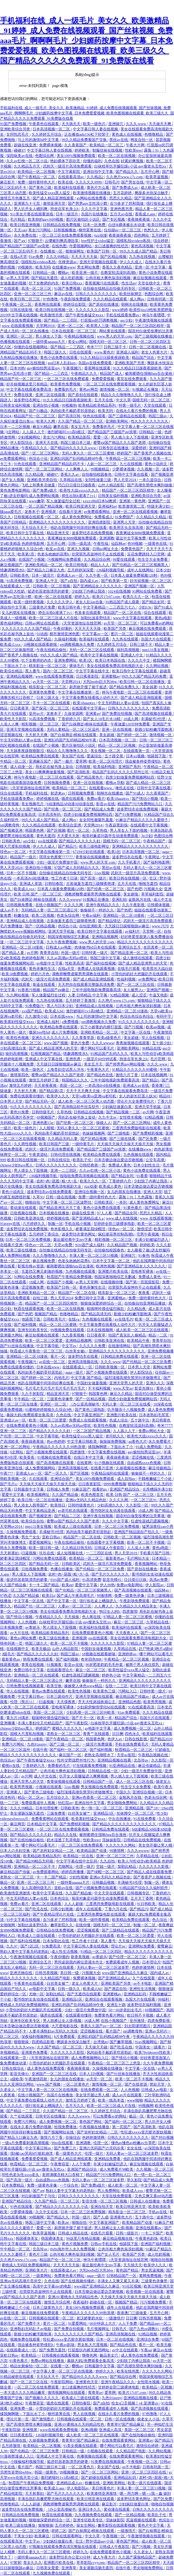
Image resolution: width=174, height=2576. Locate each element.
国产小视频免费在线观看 (107, 1372)
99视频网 (145, 2105)
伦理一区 (101, 2143)
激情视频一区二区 (115, 389)
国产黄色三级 (40, 187)
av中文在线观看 (125, 2350)
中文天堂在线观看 (109, 1893)
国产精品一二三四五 (51, 373)
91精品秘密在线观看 (17, 2376)
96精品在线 (151, 1048)
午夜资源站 (39, 1154)
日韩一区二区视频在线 (148, 347)
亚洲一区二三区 (70, 325)
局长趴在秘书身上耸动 (54, 766)
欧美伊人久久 (58, 1096)
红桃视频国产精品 (46, 1053)
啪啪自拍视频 (162, 2260)
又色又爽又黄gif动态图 (153, 2196)
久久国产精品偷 (65, 1494)
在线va (74, 1319)
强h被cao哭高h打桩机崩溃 (32, 2153)
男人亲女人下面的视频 (129, 830)
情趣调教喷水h (12, 570)
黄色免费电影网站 (15, 490)
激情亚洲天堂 (54, 203)
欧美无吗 (42, 267)
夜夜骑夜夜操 (139, 219)
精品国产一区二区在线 (123, 612)
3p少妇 (146, 836)
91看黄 (142, 1176)
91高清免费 (91, 1579)
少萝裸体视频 (124, 469)
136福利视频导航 (110, 570)
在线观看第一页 (137, 751)
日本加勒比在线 (56, 1941)
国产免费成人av (125, 187)
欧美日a (48, 1595)
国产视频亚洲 (162, 474)
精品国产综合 (143, 357)
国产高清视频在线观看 (154, 713)
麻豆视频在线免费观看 (148, 628)
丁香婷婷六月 (69, 719)
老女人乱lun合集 (89, 602)
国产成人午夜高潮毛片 (76, 1595)
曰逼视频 (29, 1553)
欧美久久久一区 (136, 596)
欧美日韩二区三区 (25, 299)
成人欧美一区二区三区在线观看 (142, 1330)
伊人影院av (155, 1585)
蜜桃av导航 (114, 782)
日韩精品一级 (44, 272)
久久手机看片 (129, 862)
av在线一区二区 (52, 1362)
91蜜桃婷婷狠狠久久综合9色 (49, 1409)
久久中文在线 (47, 2212)
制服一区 (55, 1223)
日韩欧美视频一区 (110, 1367)
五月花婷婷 (123, 193)
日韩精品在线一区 (103, 1771)
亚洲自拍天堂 (102, 2206)
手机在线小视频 (78, 1223)
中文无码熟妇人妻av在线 (119, 703)
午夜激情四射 (36, 2079)
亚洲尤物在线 (21, 1973)
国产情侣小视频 (145, 798)
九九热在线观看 (125, 639)
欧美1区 (86, 660)
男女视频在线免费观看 (100, 1787)
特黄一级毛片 (130, 405)
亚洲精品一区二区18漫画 (124, 915)
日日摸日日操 (135, 1579)
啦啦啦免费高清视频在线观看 (85, 1176)
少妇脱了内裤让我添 (88, 591)
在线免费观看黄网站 (119, 2440)
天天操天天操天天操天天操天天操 (125, 1144)
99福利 (164, 1999)
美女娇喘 (131, 894)
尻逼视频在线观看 (141, 2520)
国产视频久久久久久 (42, 2398)
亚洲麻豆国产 (40, 761)
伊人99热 (107, 1585)
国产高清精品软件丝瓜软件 (77, 1107)
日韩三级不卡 (115, 347)
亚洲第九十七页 (27, 203)
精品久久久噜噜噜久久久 (122, 395)
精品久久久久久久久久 (19, 1978)
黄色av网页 (88, 389)
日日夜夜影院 (88, 676)
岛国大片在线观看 (156, 639)
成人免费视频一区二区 (133, 1728)
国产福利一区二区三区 (68, 1749)
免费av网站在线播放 (48, 2360)
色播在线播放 (62, 1569)
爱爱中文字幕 (13, 1494)
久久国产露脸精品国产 (137, 2557)
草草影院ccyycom (91, 2562)
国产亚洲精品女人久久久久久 (98, 586)
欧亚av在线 (55, 549)
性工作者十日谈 (65, 878)
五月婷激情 (11, 2445)
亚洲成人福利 (128, 352)
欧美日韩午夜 (69, 607)
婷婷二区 (58, 2530)
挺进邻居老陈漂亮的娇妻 (49, 591)
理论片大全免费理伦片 (136, 1101)
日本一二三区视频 (15, 426)
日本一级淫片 (67, 214)
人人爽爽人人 (77, 469)
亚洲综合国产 (62, 1478)
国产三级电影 (119, 1133)
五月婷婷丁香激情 (80, 1000)
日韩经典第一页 (92, 1165)
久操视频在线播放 (131, 1468)
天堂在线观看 (155, 405)
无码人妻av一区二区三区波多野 (103, 1967)
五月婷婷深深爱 (81, 570)
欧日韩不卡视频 (140, 2015)
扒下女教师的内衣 (44, 283)
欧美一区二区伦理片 (106, 761)
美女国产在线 (73, 756)
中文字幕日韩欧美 (82, 1441)
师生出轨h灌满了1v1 (79, 496)
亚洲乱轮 (119, 899)
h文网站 (13, 432)
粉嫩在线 (22, 915)
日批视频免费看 (35, 1569)
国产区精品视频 (113, 256)
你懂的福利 (93, 161)
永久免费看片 (160, 1441)
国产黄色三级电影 (90, 1409)
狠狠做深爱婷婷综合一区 (101, 1303)
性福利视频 (126, 979)
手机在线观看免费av (123, 315)
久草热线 (100, 830)
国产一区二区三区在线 (136, 984)
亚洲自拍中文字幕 (98, 171)
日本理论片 (151, 1962)
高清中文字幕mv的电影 (52, 2286)
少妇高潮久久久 (110, 1505)
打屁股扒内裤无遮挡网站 (89, 2350)
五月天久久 (75, 2105)
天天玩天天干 (48, 2376)
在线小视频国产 (49, 905)
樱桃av (64, 272)
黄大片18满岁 (18, 1718)
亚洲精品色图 (130, 1702)
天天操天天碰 (96, 2047)
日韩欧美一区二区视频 (52, 586)
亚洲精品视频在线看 (114, 1760)
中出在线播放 (120, 1819)
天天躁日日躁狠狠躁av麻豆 (127, 926)
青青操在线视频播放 (92, 857)
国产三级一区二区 (64, 1744)
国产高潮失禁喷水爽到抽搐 (150, 485)
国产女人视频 (13, 480)
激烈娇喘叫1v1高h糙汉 (66, 432)
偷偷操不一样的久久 (97, 910)
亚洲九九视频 (78, 549)
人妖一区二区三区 (102, 464)
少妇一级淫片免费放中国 (57, 862)
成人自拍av (126, 1478)
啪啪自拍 (33, 1202)
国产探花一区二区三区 (51, 708)
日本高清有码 (50, 814)
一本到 (121, 1202)
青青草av (95, 2392)
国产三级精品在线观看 (127, 416)
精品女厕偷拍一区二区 (29, 2366)
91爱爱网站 (78, 2323)
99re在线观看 (62, 2143)
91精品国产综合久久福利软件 (144, 1888)
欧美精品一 (30, 2355)
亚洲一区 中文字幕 (150, 267)
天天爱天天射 (68, 836)
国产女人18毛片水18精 (102, 719)
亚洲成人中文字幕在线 (44, 1059)
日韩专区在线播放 (114, 448)
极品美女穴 (109, 2355)
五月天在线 (104, 400)
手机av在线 (158, 2212)
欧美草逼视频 (157, 177)
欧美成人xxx (11, 644)
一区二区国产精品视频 (44, 506)
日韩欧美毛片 (55, 1319)
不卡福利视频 (99, 1388)
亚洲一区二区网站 (15, 1447)
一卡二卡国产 (152, 2233)
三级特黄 (10, 2291)
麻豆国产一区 (70, 1755)
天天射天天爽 (37, 735)
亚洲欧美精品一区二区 (44, 565)
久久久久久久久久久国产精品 (26, 628)
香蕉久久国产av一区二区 (101, 2026)
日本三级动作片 (60, 1696)
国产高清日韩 (69, 416)
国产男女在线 (133, 182)
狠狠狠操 (22, 2042)
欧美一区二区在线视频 (117, 155)
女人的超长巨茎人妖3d (138, 1096)
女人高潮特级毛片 (36, 1888)
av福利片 (133, 931)
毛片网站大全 (138, 1558)
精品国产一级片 (23, 857)
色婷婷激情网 (143, 1967)
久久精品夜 (35, 474)
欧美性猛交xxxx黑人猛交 (50, 193)
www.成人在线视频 (122, 1218)
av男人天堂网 (17, 278)
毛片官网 (158, 1059)
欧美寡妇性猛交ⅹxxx (17, 1022)
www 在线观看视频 (18, 325)
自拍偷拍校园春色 (97, 474)
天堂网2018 (46, 325)
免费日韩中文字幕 (89, 1298)
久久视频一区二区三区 (155, 2169)
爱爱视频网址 (40, 1542)
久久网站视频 (157, 666)
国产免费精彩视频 (148, 1133)
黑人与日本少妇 (60, 1006)
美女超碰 (107, 735)
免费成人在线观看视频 (96, 968)
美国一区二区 (71, 1085)
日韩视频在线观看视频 (61, 2355)
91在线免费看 (145, 1819)
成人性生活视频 (65, 1951)
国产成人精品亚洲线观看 (54, 198)
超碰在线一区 (101, 2302)
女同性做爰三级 (98, 480)
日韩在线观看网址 (67, 2536)
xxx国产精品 (32, 1011)
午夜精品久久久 (84, 373)
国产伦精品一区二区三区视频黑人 (140, 565)
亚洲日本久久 (90, 2509)
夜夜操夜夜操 (120, 235)
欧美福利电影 (105, 766)
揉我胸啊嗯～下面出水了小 (111, 1447)
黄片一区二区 (54, 2323)
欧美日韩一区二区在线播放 (143, 681)
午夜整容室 (60, 2164)
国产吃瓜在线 (37, 1909)
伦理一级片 (84, 1866)
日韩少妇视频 (62, 1909)
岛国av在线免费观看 (95, 363)
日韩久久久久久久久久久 (96, 294)
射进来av (58, 793)
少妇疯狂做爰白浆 (117, 1107)
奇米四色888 (91, 1659)
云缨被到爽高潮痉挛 (62, 240)
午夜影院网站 (62, 2382)
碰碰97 (19, 150)
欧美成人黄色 (110, 1186)
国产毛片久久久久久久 (110, 1574)
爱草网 (81, 761)
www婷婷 (120, 310)
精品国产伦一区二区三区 (21, 379)
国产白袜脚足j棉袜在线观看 (85, 724)
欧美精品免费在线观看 (40, 756)
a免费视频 (70, 1022)
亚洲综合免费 (148, 2339)
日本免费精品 (13, 2185)
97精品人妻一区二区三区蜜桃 (128, 1617)
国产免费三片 (65, 2148)
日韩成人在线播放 (145, 2201)
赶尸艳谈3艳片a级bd (155, 1648)
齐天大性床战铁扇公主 (97, 1702)
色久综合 (160, 1919)
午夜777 (7, 1473)
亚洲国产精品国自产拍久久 (137, 1532)
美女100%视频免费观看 (76, 155)
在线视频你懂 (112, 1282)
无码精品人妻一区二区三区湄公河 (50, 910)
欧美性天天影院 (13, 719)
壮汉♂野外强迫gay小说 (95, 2541)
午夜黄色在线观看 (44, 124)
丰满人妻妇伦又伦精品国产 (41, 1723)
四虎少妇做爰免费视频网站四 (130, 777)
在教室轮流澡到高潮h (118, 272)
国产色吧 (134, 889)
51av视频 (101, 873)
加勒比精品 (127, 1866)
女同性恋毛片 (18, 134)
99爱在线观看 (124, 559)
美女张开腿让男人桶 (155, 1845)
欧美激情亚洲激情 (15, 1893)
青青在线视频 (33, 1664)
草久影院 (134, 2180)
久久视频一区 (149, 469)
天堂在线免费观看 (117, 2196)
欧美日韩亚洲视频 (25, 225)
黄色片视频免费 (75, 2244)
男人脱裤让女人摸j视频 (62, 2020)
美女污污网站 (40, 230)
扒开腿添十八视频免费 (126, 1409)
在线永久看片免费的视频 (137, 410)
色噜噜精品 (154, 134)
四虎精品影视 (43, 2042)
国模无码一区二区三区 (108, 341)
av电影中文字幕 (49, 963)
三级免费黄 (56, 1813)
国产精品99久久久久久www (73, 448)
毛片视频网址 (98, 2329)
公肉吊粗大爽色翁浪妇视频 (108, 278)
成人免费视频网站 (40, 1468)
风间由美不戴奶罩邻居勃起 (73, 410)
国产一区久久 (56, 1473)
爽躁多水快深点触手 (152, 193)
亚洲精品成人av (69, 2483)
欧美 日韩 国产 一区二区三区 (38, 894)
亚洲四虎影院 (99, 522)
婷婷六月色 (40, 974)
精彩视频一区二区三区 (40, 724)
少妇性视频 (78, 1877)
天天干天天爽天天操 (83, 1091)
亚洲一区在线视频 (117, 729)
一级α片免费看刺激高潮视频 (25, 2143)
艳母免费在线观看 (38, 1659)
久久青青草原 (83, 1037)
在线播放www (63, 267)
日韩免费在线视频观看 (25, 1686)
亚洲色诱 (73, 1059)
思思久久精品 (121, 198)
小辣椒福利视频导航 (27, 2461)
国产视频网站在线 (59, 2132)
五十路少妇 (162, 1043)
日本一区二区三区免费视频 (28, 1239)
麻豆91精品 (42, 426)
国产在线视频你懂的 (78, 2281)
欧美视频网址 (38, 1494)
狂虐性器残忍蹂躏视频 (150, 1521)
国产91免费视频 (128, 814)
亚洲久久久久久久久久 (51, 1037)
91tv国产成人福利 (90, 1245)
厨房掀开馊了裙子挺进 (88, 687)
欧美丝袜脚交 (131, 294)
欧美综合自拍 (33, 1521)
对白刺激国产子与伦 (38, 2196)
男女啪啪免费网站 (122, 1803)
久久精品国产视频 (122, 1245)
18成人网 (131, 719)
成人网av (137, 299)
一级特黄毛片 (83, 1144)
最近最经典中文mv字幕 (73, 1239)
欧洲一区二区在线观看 (53, 596)
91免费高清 (51, 1946)
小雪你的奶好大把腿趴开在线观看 (139, 974)
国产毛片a (9, 1484)
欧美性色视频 (18, 1037)
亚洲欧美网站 (117, 421)
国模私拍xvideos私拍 (133, 240)
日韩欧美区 (104, 1202)
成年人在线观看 (89, 1909)
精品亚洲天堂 (58, 533)
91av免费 (36, 256)
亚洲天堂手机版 (61, 931)
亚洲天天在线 (47, 442)
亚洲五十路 (116, 2004)
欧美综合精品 (11, 671)
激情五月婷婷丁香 (44, 1080)
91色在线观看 (25, 464)
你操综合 (72, 2137)
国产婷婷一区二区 (132, 735)
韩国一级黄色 (46, 2472)
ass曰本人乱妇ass (62, 363)
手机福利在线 (37, 793)
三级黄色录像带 (60, 1399)
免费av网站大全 (151, 1431)
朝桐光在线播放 (134, 304)
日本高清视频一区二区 (52, 129)
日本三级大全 (48, 697)
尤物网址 (66, 1866)
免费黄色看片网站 (109, 2015)
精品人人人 (100, 565)
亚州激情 (138, 2020)
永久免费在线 (25, 235)
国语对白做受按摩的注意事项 (141, 1516)
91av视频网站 (146, 2042)
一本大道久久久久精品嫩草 (23, 2392)
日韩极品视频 (103, 1882)
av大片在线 (19, 1633)
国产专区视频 (114, 219)
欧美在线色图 (128, 2371)
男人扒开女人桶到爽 (31, 209)
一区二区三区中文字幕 (25, 942)
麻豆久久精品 (121, 1393)
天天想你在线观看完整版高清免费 (86, 984)
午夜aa (146, 2350)
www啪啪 (135, 2100)
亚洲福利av (107, 506)
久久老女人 (143, 2552)
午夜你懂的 (63, 628)
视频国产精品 (46, 1314)
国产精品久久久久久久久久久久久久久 (124, 1824)
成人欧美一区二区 (123, 2185)
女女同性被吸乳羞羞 (96, 820)
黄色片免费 (80, 1043)
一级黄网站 (42, 2275)
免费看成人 (103, 517)
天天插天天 (71, 124)
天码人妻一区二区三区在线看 (126, 1404)
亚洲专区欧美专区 (33, 1330)
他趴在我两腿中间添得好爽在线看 (79, 527)
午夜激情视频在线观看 (153, 320)
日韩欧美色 (20, 575)
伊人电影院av (78, 2488)
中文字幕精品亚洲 (40, 1510)
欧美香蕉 (27, 1457)
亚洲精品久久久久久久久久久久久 (57, 522)
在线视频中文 (18, 1648)
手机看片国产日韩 (155, 1553)
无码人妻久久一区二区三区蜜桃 (88, 453)
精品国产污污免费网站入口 (140, 804)
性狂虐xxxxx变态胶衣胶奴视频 (146, 2132)
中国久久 (123, 1792)
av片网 (32, 952)
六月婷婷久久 (34, 1223)
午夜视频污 (72, 368)
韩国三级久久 (55, 352)
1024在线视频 (119, 591)
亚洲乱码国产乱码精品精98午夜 (77, 458)
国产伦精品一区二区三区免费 (147, 1362)
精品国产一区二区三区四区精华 (138, 325)
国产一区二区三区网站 (40, 453)
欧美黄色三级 (104, 1691)
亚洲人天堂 (152, 1192)
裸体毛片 (77, 666)
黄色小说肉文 (156, 464)
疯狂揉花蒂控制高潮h (116, 1234)
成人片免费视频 (65, 1032)
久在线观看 (39, 1478)
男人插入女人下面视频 (130, 437)
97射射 (15, 2562)
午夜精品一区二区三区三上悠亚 (114, 2063)
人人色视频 (27, 1622)
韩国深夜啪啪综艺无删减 (69, 937)
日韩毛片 (112, 182)
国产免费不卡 (29, 2323)
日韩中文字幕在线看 (131, 474)
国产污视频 (134, 1027)
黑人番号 (33, 671)
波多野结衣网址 (27, 400)
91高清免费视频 (19, 581)
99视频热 (25, 267)
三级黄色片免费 (42, 607)
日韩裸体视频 (159, 905)
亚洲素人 (14, 1792)
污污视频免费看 (153, 2302)
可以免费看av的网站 (156, 623)
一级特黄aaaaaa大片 (49, 341)
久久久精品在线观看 (110, 299)
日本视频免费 (11, 1627)
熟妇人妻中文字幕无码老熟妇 (25, 1951)
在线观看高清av (71, 177)
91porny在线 (10, 1223)
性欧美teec (133, 150)
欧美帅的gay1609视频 (46, 219)
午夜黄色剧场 (147, 2238)
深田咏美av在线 (19, 155)
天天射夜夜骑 (46, 1085)
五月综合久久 (58, 1797)
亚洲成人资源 (31, 883)
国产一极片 (64, 761)
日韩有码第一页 (160, 299)
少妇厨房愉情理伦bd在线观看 (101, 1707)
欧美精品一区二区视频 (37, 171)
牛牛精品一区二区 (29, 1399)
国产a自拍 (69, 581)
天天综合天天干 (35, 527)
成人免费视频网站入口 (90, 2058)
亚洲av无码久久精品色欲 (86, 1500)
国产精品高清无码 (96, 1314)
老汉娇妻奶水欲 (90, 2318)
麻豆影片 (8, 182)
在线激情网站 (119, 1346)
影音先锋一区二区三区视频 (105, 2201)
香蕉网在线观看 (48, 304)
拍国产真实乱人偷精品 (127, 1335)
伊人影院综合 (21, 442)
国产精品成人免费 (99, 809)
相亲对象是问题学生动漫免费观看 (110, 836)
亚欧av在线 (64, 1888)
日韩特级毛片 (43, 1112)
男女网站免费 (88, 267)
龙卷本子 (31, 511)
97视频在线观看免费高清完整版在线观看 (63, 2546)
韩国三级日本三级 (75, 442)
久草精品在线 (71, 480)
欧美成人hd (54, 1011)
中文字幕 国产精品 (87, 1378)
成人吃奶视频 (72, 278)
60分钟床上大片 (103, 2323)
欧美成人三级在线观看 (73, 1526)
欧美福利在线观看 (69, 187)
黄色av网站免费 (23, 1638)
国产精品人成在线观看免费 (150, 1872)
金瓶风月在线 (140, 899)
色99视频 (134, 543)
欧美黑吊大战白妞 (157, 968)
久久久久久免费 (92, 1346)
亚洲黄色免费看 (42, 692)
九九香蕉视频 (73, 1335)
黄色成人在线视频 (127, 134)
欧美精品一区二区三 (107, 145)
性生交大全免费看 (153, 559)
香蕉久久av (70, 474)
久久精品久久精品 (151, 517)
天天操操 (72, 1617)
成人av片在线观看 (127, 2095)
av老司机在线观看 (73, 1510)
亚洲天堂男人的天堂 (126, 1383)
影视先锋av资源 (31, 1266)
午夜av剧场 (65, 2345)
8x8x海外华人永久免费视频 (73, 2249)
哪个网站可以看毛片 (97, 1048)
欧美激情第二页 (132, 506)
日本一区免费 (94, 225)
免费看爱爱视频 (35, 2159)
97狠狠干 (35, 240)
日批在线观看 (81, 352)
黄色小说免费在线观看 (59, 357)
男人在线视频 (84, 2414)
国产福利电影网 (157, 862)
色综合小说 (39, 458)
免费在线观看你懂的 (27, 1096)
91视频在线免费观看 (54, 1457)
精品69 (165, 1096)
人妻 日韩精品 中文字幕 (88, 995)
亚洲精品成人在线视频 (25, 921)
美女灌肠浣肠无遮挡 (27, 1813)
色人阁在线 (92, 1617)
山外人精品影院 (111, 485)
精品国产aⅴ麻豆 (56, 990)
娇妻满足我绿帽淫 (90, 1229)
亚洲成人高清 (110, 2430)
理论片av (118, 1946)
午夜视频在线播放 (94, 2127)
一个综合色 (69, 2185)
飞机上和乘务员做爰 (38, 485)
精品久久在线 (66, 1834)
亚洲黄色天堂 (87, 2382)
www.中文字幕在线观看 (133, 618)
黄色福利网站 (11, 623)
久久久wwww (70, 899)
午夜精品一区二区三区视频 (128, 458)
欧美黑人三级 (98, 325)
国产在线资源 (136, 2084)
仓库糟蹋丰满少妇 (157, 1489)
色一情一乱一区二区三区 (102, 1808)
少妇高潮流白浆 (13, 1048)
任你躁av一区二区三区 (123, 230)
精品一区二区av (31, 1797)
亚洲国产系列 (130, 766)
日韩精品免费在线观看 (120, 1356)
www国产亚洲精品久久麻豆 (125, 1973)
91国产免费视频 (13, 124)
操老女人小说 (149, 2419)
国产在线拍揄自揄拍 (27, 1840)
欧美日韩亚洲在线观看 (96, 2499)
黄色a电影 (163, 618)
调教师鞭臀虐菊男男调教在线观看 (93, 894)
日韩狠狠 (83, 766)
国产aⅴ (20, 240)
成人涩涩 (139, 995)
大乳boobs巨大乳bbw (100, 681)
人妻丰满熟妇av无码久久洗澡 (53, 2031)
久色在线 (111, 161)
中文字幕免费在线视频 (107, 1452)
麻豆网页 (17, 1824)
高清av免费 (159, 1579)
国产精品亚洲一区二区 (129, 952)
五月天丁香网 (142, 1898)
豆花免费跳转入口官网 (146, 554)
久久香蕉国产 (76, 145)
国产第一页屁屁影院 (142, 1282)
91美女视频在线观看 (80, 2445)
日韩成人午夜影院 (109, 1548)
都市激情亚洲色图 (64, 634)
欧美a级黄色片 (109, 1037)
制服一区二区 (145, 1925)
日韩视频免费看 (57, 782)
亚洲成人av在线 (136, 1085)
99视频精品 (100, 469)
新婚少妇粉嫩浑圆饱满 (154, 729)
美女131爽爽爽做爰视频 (45, 772)
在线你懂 (83, 1925)
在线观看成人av (63, 2270)
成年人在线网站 (140, 570)
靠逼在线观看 (44, 984)
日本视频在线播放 (54, 1213)
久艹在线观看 (144, 1978)
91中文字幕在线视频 (23, 1919)
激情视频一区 (161, 735)
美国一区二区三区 (48, 1712)
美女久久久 (32, 2562)
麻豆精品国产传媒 (15, 1872)
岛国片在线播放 (94, 214)
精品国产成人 (111, 373)
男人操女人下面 (49, 336)
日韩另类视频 (47, 1973)
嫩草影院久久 (62, 1925)
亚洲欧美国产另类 (130, 363)
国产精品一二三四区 (61, 320)
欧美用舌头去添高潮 (126, 527)
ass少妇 (126, 320)
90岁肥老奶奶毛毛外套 (104, 1664)
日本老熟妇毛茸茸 (154, 1415)
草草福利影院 (153, 894)
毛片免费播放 (11, 926)
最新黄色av (115, 1558)
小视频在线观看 (49, 1787)
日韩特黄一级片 (95, 952)
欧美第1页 (26, 554)
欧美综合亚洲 (70, 825)
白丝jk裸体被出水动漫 (127, 225)
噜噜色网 (90, 2355)
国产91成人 (163, 607)
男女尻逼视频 (153, 2270)
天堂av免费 (63, 1245)
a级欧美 (16, 2079)
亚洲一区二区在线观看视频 (136, 511)
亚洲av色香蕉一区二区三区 (94, 1797)
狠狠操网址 (75, 251)
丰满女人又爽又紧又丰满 (118, 2281)
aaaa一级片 (74, 1372)
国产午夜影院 (77, 1723)
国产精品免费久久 (124, 687)
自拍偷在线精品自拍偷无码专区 (109, 288)
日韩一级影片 (127, 2233)
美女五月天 (80, 426)
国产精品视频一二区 (123, 1112)
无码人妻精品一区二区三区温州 (73, 729)
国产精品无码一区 (40, 1101)
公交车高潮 (155, 1160)
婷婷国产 (124, 453)
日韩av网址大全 (105, 549)
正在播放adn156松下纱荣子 (87, 134)
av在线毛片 (124, 1319)
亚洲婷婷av (127, 1654)
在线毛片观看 (129, 968)
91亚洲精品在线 (122, 1765)
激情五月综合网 (57, 2302)
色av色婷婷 (56, 1441)
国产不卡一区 (83, 1718)
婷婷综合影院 (75, 304)
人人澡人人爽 (139, 1548)
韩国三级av (158, 416)
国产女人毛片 (108, 2254)
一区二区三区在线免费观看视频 (65, 235)
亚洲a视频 (89, 2430)
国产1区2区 (30, 1946)
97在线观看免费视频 (90, 1765)
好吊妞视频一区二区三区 (151, 581)
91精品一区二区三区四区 (101, 1951)
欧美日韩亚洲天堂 (80, 506)
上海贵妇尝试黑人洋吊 (66, 1069)
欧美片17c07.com (106, 596)
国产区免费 (148, 1138)
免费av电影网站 (129, 1585)
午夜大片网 (136, 145)
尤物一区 (36, 1994)
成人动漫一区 (21, 766)
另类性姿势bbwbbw (16, 2472)
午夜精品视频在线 (79, 336)
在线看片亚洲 (70, 511)
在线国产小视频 (32, 559)
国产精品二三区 (67, 1516)
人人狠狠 (47, 1128)
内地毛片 (61, 1378)
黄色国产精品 (127, 2270)
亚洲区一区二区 (19, 336)
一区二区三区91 (144, 1500)
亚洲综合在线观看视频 (104, 1999)
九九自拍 (108, 1861)
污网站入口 (128, 1691)
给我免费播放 (66, 2127)
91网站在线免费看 (147, 591)
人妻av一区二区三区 (75, 1606)
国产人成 (100, 2217)
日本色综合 (60, 1898)
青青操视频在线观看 (133, 1043)
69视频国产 (46, 1117)
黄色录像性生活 (42, 968)
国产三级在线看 (122, 1138)
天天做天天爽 (160, 124)
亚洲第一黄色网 (132, 501)
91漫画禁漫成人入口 (17, 2456)
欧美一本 (105, 1718)
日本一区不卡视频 (21, 873)
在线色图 (60, 246)
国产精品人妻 (13, 952)
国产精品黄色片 (90, 777)
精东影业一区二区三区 (48, 666)
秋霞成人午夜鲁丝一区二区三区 (37, 1351)
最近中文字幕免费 (131, 538)
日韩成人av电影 (59, 947)
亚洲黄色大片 (121, 2217)
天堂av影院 (126, 1755)
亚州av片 (36, 713)
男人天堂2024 (125, 480)
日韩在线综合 (59, 1160)
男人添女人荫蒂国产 (31, 1505)
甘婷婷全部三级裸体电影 (115, 1223)
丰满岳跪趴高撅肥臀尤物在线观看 (46, 2499)
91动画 (42, 634)
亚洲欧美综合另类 (15, 129)
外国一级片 (70, 952)
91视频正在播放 (145, 389)
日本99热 (17, 368)
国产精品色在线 (100, 1075)
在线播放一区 (52, 251)
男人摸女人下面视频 (31, 1170)
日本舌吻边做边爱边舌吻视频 (119, 1160)
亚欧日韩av (51, 1537)
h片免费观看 (65, 2036)
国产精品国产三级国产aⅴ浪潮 (25, 246)
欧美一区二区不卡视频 (146, 1542)
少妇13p (145, 607)
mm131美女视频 (156, 650)
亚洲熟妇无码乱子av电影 (31, 2329)
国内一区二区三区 (58, 671)
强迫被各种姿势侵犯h (143, 761)
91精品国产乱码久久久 (109, 1053)
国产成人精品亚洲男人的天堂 (143, 963)
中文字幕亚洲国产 (89, 1415)
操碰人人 (103, 1122)
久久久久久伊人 (60, 602)
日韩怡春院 (54, 883)
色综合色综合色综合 (137, 1016)
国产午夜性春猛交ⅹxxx (84, 315)
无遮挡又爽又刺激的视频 (42, 1271)
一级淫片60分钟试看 (100, 1059)
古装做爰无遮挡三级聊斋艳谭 (91, 883)
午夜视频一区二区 (17, 304)
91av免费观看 (129, 1712)
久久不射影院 (33, 1393)
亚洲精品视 (135, 1808)
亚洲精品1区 (104, 1813)
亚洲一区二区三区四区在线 (144, 2472)
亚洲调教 (106, 538)
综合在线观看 (155, 612)
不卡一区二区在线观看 (52, 703)
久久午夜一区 (97, 575)
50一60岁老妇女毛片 (125, 2010)
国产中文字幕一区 (62, 1601)
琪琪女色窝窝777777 (56, 857)
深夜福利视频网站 (36, 2036)
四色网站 (142, 235)
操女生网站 (86, 2525)
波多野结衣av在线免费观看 (50, 1192)
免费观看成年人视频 (38, 1803)
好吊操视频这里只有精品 (27, 384)
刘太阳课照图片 (137, 2026)
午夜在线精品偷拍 (51, 650)
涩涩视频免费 (33, 1287)
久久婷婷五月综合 (47, 134)
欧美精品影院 (79, 437)
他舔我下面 (157, 756)
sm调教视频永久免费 (77, 644)
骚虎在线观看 (73, 798)
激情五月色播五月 (15, 198)
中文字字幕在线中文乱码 (77, 1861)
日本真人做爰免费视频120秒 (134, 575)
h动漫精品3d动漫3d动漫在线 (71, 804)
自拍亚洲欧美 (91, 926)
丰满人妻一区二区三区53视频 (94, 1255)
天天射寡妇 (10, 1553)
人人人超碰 (74, 1904)
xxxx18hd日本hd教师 (100, 501)
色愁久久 (152, 230)
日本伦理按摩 (47, 1808)
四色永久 (133, 1734)
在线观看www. (101, 788)
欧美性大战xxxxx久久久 (79, 490)
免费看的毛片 (66, 389)
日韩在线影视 (21, 310)
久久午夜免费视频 (62, 942)
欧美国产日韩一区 (102, 251)
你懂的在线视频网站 (31, 347)
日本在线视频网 (154, 1075)
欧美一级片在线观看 (145, 2483)
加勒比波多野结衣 (95, 618)
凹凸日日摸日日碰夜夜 (77, 485)
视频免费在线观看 (25, 2339)
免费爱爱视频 (103, 379)
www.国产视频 (56, 1043)
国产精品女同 (153, 602)
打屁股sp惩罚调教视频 (99, 320)
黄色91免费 (20, 1112)
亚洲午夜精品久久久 (103, 905)
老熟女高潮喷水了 (99, 1755)
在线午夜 (40, 1749)
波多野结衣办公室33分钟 (70, 2557)
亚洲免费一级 (21, 2408)
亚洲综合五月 (130, 947)
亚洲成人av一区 (70, 575)
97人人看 (105, 1213)
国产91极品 (39, 410)
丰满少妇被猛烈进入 (152, 1239)
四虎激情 (78, 1452)
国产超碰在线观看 (96, 2477)
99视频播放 (69, 2472)
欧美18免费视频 (15, 974)
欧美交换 (55, 1686)
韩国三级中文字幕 (105, 958)
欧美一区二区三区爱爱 (44, 1340)
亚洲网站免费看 (142, 1946)
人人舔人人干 (34, 432)
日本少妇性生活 (147, 1165)
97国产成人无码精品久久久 (77, 867)
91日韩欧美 (146, 1904)
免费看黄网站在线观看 (50, 1819)
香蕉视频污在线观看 (102, 283)
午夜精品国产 (154, 841)
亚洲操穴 (116, 124)
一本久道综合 (150, 480)
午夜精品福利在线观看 (110, 1473)
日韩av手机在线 (103, 2244)
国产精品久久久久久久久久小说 (62, 2206)
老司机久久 (115, 1436)
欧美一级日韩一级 (44, 1548)
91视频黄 (55, 1664)
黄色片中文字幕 (151, 2525)
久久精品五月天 (27, 166)
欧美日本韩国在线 (110, 660)
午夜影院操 (11, 2430)
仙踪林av (118, 543)
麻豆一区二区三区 (129, 1622)
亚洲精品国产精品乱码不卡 (62, 464)
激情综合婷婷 (148, 2445)
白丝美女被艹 (79, 1813)
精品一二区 (158, 1335)
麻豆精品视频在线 (118, 2238)
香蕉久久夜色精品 (117, 267)
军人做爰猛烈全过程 (63, 501)
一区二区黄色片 (76, 2084)
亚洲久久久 (155, 1383)
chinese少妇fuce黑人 (17, 1165)
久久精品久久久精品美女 (136, 1606)
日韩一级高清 (80, 543)
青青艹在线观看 (96, 1734)
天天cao (20, 230)
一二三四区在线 (99, 1553)
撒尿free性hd (39, 1032)
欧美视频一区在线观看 (145, 2291)
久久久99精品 (57, 256)
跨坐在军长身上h (64, 209)
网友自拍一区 (142, 140)
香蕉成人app (145, 214)
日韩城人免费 (58, 1489)
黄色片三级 (38, 2254)
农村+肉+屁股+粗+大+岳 (57, 1181)
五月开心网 (150, 171)
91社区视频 (132, 2286)
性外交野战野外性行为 (76, 1760)
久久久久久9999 (89, 182)
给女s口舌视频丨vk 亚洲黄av (135, 2403)
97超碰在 (163, 1749)
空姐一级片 (106, 1866)
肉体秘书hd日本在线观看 (95, 947)
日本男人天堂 (11, 1101)
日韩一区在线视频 (120, 2419)
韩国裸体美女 (27, 2238)
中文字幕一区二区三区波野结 (67, 1202)
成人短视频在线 (70, 1553)
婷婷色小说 (111, 1675)
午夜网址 (153, 857)
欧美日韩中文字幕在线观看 (135, 671)
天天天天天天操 (84, 256)
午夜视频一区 (114, 2536)
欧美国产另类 (115, 628)
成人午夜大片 (104, 2557)
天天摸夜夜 (66, 1702)
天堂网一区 (152, 931)
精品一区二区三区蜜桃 (58, 1324)
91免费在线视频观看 (108, 2461)
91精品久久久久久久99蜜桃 (135, 1069)
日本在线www (62, 1016)
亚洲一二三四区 (64, 1170)
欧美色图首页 (93, 1494)
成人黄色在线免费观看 (46, 2068)
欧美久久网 (46, 421)
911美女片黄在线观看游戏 (32, 214)
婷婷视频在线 (48, 798)
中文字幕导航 (48, 1346)
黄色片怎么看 (98, 187)
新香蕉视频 (80, 1957)
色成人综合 (119, 1420)
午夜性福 (101, 543)
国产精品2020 (161, 1739)
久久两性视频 (25, 1144)
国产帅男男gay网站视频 (125, 1064)
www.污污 (160, 926)
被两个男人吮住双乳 (142, 1664)
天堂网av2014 (11, 1526)
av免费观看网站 (13, 458)
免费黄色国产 (132, 549)
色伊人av (115, 1739)
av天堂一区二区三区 (121, 623)
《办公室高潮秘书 (84, 1404)
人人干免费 (81, 2164)
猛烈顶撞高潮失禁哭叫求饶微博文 (133, 1378)
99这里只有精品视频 (83, 2238)
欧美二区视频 (43, 915)
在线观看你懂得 (79, 2015)
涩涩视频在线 (11, 735)
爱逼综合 (95, 756)
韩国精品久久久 (75, 1080)
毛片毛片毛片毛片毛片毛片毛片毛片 (55, 1388)
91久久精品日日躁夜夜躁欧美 (105, 357)
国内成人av (89, 581)
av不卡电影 (143, 1983)
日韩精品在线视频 (89, 1112)
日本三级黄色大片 (48, 2307)
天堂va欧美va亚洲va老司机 (94, 1096)
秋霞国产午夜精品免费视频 (70, 1277)
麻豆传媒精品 (160, 1468)
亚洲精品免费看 (107, 2159)
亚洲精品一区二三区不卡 (35, 1866)
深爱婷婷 (139, 448)
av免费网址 (147, 979)
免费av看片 (96, 798)
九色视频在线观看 (138, 1154)
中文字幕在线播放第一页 (79, 692)
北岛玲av (141, 1760)
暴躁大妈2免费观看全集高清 (30, 1415)
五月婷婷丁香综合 (44, 1234)
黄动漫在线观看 (23, 1207)
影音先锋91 (144, 1388)
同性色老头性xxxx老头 (21, 2175)
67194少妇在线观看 (89, 851)
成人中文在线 (45, 1776)
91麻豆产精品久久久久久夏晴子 (142, 820)
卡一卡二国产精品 (44, 1585)
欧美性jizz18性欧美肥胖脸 (151, 310)
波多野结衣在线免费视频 (93, 533)
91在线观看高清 (141, 1707)
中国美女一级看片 (150, 2047)
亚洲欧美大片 (37, 2270)
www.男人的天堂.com (115, 336)
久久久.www (136, 124)
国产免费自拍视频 (117, 713)
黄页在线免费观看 (132, 379)
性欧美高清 (74, 963)
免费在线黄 (23, 395)
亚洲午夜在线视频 (98, 1516)
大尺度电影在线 (65, 2026)
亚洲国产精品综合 (125, 1489)
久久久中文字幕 (94, 209)
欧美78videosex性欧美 (153, 2052)
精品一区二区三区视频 (117, 745)
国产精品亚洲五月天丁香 (60, 1207)
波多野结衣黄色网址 (79, 1234)
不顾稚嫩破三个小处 (155, 1478)
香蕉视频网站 (146, 1563)
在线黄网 (85, 1463)
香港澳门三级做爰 (132, 2313)
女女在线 (135, 2148)
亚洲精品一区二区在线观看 (37, 1675)
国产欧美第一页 (114, 581)
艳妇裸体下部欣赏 (65, 161)
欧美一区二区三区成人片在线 (54, 618)
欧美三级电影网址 (94, 846)
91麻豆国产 (81, 1489)
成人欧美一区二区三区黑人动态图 (86, 1101)
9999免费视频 (115, 1484)
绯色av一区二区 (13, 851)
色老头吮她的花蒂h (53, 554)
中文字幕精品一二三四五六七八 (109, 607)
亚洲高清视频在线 (83, 1362)
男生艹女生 (30, 1537)
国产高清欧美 (79, 772)
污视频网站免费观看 (64, 559)
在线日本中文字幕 (89, 1457)
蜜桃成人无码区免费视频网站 (25, 2004)
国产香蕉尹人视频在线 (153, 453)
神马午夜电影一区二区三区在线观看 (132, 692)
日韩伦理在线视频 (65, 1154)
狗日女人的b (110, 1611)
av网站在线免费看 (92, 198)
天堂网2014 (71, 681)
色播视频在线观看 (15, 341)
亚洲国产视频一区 (139, 586)
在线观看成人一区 (15, 586)
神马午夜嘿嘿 (154, 315)
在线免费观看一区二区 (99, 2089)
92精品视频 (120, 995)
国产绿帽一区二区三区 (106, 1872)
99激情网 (105, 1595)
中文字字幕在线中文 (92, 671)
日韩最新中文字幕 (29, 1489)
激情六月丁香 (127, 1075)
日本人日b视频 (92, 2074)
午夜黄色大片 (98, 1069)
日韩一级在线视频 (61, 1197)
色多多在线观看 (88, 612)
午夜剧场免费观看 (75, 299)
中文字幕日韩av (31, 1696)
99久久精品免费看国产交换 (85, 140)
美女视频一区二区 (105, 751)
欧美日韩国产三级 (54, 1144)
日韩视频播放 (65, 230)
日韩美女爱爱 (48, 2568)
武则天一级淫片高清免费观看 (68, 166)
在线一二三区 (117, 1686)
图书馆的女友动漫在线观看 (113, 1510)
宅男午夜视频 (148, 1234)
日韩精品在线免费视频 (62, 225)
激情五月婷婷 (21, 1085)
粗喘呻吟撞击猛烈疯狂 (106, 1308)
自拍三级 (41, 1298)
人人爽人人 (104, 1606)
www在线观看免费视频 (54, 676)
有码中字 (164, 1016)
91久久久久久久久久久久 (139, 1022)
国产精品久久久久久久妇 (80, 841)
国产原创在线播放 (104, 304)
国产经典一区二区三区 (63, 809)
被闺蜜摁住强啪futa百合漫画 (149, 373)
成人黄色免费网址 (77, 517)
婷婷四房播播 (73, 1872)
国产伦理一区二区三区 (128, 1957)
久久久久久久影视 (154, 1866)
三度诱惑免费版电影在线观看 (137, 1128)
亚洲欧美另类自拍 (42, 480)
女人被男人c (134, 990)
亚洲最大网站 (11, 1335)
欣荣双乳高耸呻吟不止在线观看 (98, 554)
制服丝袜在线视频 (107, 150)
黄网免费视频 (150, 2275)
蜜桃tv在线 (11, 1765)
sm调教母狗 (10, 825)
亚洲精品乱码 (135, 1994)
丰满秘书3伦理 (153, 719)
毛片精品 (18, 219)
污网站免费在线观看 (50, 1558)
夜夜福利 (80, 2302)
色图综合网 (45, 155)
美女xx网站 (78, 341)
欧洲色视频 (105, 1266)
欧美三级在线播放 (21, 1250)
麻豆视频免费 (44, 1261)
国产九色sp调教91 (144, 2329)
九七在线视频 (131, 464)
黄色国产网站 (91, 2121)
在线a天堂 (18, 256)
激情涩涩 (144, 1229)
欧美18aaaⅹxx (84, 703)
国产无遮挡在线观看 (84, 1994)
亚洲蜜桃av (110, 676)
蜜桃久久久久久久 (67, 1728)
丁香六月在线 (116, 1909)
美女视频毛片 (33, 804)
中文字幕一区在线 (135, 1032)
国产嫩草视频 (121, 2042)
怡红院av (65, 1803)
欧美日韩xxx (72, 283)
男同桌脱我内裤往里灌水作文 (79, 1962)
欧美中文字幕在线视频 (99, 655)
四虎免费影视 (159, 2020)
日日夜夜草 (20, 708)
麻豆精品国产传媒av (132, 1696)
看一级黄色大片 (69, 2153)
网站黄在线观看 (112, 331)
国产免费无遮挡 (52, 2350)
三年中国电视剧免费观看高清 (97, 990)
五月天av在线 (121, 214)
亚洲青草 (69, 2568)
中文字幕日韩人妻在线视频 (96, 129)
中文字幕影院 (69, 171)
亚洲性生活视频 (142, 1989)
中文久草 (123, 400)
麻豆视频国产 (11, 565)
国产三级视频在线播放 (154, 336)
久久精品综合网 (97, 559)
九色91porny (37, 1744)
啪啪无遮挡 (148, 883)
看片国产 (113, 2031)
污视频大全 (153, 889)
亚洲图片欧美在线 (113, 1271)
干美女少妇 (23, 2536)
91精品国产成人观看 (122, 602)
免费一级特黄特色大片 (37, 182)
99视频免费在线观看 (67, 1330)
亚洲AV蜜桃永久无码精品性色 (73, 2297)
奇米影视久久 (62, 1229)
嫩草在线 (61, 426)
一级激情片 (114, 2318)
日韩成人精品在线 (73, 2233)
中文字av (69, 1346)
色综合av (7, 1760)
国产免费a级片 (45, 490)
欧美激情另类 (52, 315)
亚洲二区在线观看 (50, 395)
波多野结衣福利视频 (144, 2004)
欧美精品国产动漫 (92, 1850)
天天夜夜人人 (127, 1633)
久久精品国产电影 (55, 1978)
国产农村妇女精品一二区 (54, 1850)
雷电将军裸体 (142, 1271)
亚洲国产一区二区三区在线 (55, 2074)
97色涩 (5, 1595)
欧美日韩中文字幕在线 (25, 533)
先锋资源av (68, 262)
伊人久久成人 (131, 262)
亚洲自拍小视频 (46, 405)
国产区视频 (56, 830)
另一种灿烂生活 (160, 2424)
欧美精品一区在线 (78, 1856)
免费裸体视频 (51, 145)
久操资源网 (74, 713)
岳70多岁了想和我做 (127, 203)
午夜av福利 (91, 915)
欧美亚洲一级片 (85, 272)
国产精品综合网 (123, 2376)
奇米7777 (94, 347)
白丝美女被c (76, 1351)
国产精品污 (68, 846)
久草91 (38, 1197)
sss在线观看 (47, 841)
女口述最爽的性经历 (112, 246)
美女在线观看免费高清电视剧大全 (115, 666)
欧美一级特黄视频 (29, 602)
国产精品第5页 (51, 1091)
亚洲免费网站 (66, 660)
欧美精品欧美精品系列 (97, 405)
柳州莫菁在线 (90, 230)
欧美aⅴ (67, 1585)
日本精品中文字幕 (42, 1824)
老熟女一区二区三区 (64, 1734)
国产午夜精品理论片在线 (54, 1914)
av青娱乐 (33, 1627)
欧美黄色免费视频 (65, 384)
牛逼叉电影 (158, 995)
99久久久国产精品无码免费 (144, 676)
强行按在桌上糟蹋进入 (98, 1601)
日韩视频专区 (139, 1893)
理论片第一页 (18, 2419)
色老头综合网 (68, 915)
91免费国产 (125, 517)
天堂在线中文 (149, 283)
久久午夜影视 (134, 905)
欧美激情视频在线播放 (92, 193)
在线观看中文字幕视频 (149, 825)
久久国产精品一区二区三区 (81, 421)
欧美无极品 (41, 1648)
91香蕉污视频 (29, 990)
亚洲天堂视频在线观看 (98, 262)
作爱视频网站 (81, 246)
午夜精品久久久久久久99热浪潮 (59, 1447)
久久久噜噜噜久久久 (50, 1255)
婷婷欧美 (82, 150)
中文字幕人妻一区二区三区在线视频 (48, 2089)
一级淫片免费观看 (97, 1744)
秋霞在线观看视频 (29, 1308)
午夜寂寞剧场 (117, 825)
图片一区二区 (122, 634)
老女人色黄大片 (154, 352)
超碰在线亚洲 (25, 145)
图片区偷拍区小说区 (83, 219)
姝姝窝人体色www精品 (83, 1686)
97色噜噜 (51, 299)
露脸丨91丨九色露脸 (136, 1197)
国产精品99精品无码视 (35, 1861)
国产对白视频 (162, 2137)
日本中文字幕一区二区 (111, 1261)
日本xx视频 (136, 756)
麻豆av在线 (64, 294)
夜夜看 (144, 1293)
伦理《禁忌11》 (23, 1702)
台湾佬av (100, 2042)
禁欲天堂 (158, 2084)
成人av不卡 (9, 910)
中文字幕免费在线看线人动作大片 (90, 697)
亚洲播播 (8, 1723)
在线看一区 (60, 2366)
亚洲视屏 (49, 511)
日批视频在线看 (23, 1213)
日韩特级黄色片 (81, 1505)
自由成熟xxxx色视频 (144, 1463)
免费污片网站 (13, 1744)
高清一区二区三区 (36, 288)
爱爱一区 (101, 437)
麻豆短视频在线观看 (150, 278)
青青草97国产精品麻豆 (126, 2424)
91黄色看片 (133, 1207)
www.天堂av (123, 1388)
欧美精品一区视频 (157, 2387)
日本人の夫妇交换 (15, 1850)
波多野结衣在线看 (127, 857)
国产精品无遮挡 (45, 278)
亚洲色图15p (43, 1122)
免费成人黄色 (120, 1165)
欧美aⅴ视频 (156, 1027)
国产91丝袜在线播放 (17, 1346)
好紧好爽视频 (132, 161)
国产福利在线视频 (101, 963)
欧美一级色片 (94, 124)
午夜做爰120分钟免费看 (130, 724)
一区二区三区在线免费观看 (67, 379)
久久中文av (108, 1117)
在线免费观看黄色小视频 (27, 1425)
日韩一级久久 (69, 1989)
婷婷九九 (82, 596)
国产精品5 (151, 1080)
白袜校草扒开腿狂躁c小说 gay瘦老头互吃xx (130, 166)
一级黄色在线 (156, 543)
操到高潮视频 (128, 650)
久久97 (12, 1946)
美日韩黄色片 (103, 2488)
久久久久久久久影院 (92, 310)
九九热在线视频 (142, 256)
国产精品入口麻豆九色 (46, 570)
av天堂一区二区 (46, 681)
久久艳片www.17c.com (125, 177)
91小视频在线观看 (109, 1463)
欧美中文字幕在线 (48, 1893)
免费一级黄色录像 (129, 1595)
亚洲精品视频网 (19, 676)
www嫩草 (36, 501)
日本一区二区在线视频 (115, 2339)
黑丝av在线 (119, 140)
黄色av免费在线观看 (49, 1691)
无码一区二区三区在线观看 (92, 650)
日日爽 (117, 1734)
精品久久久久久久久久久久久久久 (145, 942)
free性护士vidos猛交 (98, 240)
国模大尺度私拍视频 (27, 1734)
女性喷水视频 (131, 1117)
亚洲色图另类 (122, 209)
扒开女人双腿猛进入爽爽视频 (84, 1776)
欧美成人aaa (54, 2488)
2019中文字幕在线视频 (19, 315)
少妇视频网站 (29, 437)
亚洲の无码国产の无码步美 (102, 2148)
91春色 (144, 1255)
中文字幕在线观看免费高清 (29, 389)
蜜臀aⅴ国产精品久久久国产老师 (120, 442)
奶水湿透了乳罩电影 (64, 1840)
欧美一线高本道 (111, 2100)
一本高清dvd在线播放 (31, 878)
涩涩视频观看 (88, 1930)
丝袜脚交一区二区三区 (135, 1813)
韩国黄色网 (35, 830)
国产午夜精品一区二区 (37, 177)
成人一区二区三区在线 (135, 1781)
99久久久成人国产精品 (139, 251)
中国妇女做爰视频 (92, 1383)
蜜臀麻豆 (164, 1946)
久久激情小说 (37, 1016)
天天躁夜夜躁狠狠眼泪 (25, 751)
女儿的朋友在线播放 (19, 612)
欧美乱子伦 (82, 1160)
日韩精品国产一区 (98, 1781)
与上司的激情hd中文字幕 (39, 140)
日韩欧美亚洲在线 (29, 1218)
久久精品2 (96, 177)
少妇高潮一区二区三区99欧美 (91, 1712)
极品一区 (7, 1882)
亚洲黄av (92, 713)
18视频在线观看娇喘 (40, 644)
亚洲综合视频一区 (89, 1192)
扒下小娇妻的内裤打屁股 (101, 1027)
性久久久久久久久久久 (150, 421)
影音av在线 (105, 804)
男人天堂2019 (126, 1553)
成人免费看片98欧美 (117, 2169)
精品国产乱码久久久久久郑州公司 (121, 772)
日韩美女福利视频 (15, 405)
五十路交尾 (114, 756)
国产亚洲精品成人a (88, 1218)
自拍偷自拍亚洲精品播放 (145, 1303)
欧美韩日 (58, 1505)
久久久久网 (74, 905)
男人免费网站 (109, 2190)
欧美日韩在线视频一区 (54, 310)
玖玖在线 (47, 1553)
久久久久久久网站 (120, 1845)
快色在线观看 (94, 416)
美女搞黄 (149, 687)
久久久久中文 (139, 660)
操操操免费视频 (113, 1441)
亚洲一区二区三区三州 (33, 294)
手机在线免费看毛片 (132, 1744)
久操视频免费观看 (21, 1532)
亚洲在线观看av (149, 2228)
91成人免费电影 (149, 1447)
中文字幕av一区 (95, 634)
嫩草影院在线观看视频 (117, 2525)
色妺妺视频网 (94, 1133)
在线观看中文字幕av (89, 708)
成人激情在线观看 (138, 958)
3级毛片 (8, 1654)
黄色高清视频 (142, 246)
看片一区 (58, 1356)
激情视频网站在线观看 (67, 2392)
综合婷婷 (161, 240)
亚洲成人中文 (47, 581)
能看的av (100, 1489)
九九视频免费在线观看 (93, 2515)
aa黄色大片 (137, 1441)
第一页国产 (122, 2127)
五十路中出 (140, 1420)
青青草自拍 (49, 952)
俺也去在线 (125, 788)
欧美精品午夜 (139, 1340)
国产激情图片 (43, 2419)
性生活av (128, 283)
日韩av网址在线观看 (42, 623)
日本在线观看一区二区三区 (74, 331)
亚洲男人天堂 (124, 522)
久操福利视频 (66, 639)
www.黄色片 (104, 352)
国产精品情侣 (109, 921)
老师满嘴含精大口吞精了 (63, 2175)
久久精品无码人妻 (63, 1138)
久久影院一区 (137, 1505)
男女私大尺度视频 (92, 2345)
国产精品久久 (127, 171)
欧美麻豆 (42, 2536)
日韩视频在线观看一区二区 (37, 517)
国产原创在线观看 (83, 395)
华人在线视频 (153, 1037)
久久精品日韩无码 (77, 1548)
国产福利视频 (25, 1324)
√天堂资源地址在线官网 (81, 623)
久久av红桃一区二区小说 (27, 161)
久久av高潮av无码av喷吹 (67, 958)
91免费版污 (35, 1006)
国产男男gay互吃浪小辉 (88, 203)
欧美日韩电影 (77, 565)
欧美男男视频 (155, 1702)
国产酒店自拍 (116, 1989)
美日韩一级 (70, 1973)
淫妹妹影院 (112, 1840)
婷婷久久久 (105, 2371)
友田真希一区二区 (158, 947)
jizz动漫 (100, 235)
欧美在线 (66, 182)
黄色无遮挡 (45, 836)
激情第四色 (20, 1075)
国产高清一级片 (93, 878)
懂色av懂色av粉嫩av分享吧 (133, 2143)
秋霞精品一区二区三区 (134, 1749)
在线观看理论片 (60, 1670)
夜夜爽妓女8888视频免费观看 (141, 533)
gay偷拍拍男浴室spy (44, 368)
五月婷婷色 (64, 2525)
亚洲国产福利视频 (156, 2244)
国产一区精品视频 (40, 926)
